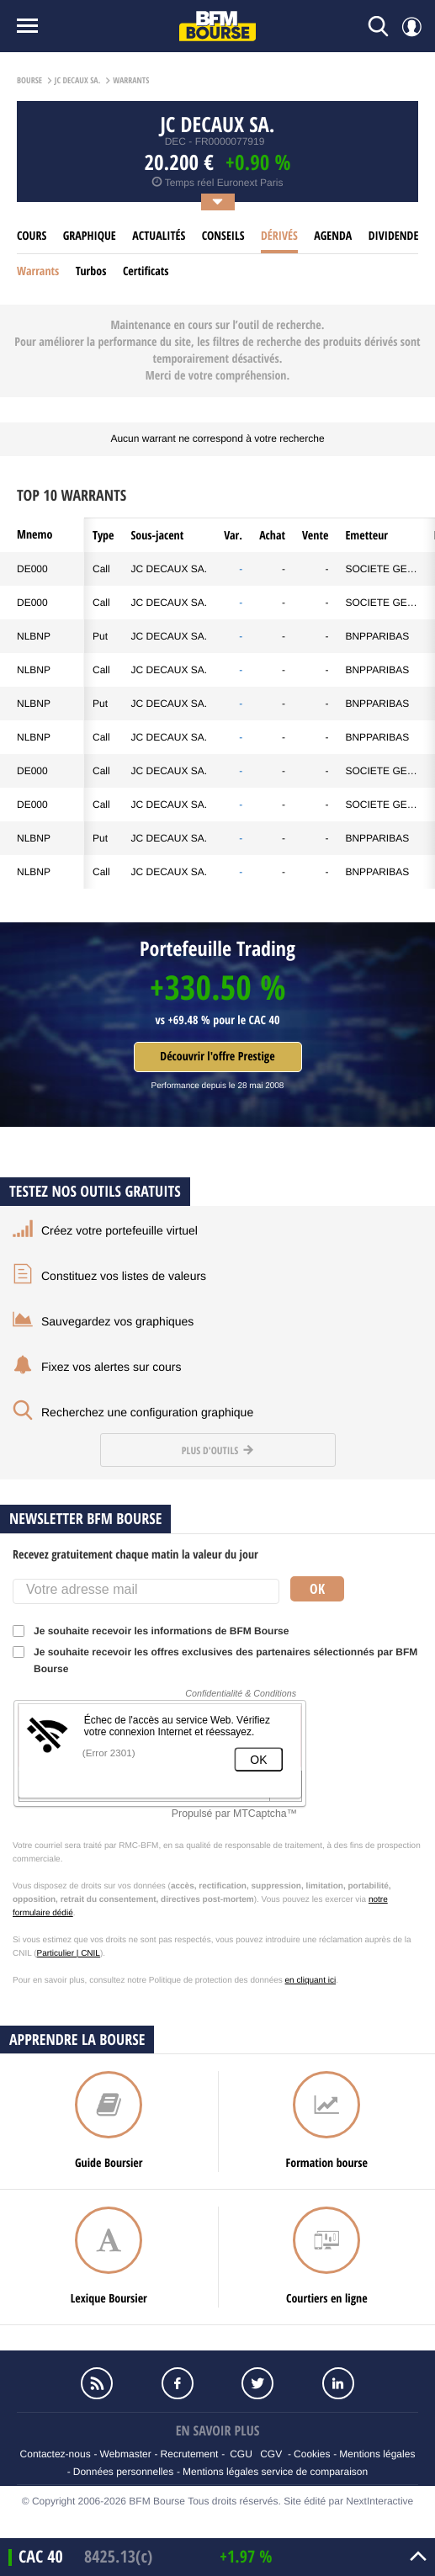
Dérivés (279, 236)
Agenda (333, 236)
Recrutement (190, 2454)
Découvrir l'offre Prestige (217, 1057)
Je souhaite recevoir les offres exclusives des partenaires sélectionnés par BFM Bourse (215, 1660)
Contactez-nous (55, 2454)
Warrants (38, 271)
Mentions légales (377, 2454)
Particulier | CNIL (68, 1953)
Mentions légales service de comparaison (275, 2472)
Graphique (89, 236)
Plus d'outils (217, 1450)
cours (31, 236)
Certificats (146, 271)
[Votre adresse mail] (146, 1591)
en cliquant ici (311, 1980)
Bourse (29, 81)
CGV (271, 2454)
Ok (317, 1589)
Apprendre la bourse (77, 2039)
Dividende (394, 236)
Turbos (91, 271)
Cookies (312, 2454)
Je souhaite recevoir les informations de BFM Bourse (156, 1631)
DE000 (32, 569)
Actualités (158, 236)
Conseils (223, 236)
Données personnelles (123, 2472)
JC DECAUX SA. (169, 569)
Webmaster (125, 2454)
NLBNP (33, 636)
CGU (241, 2454)
